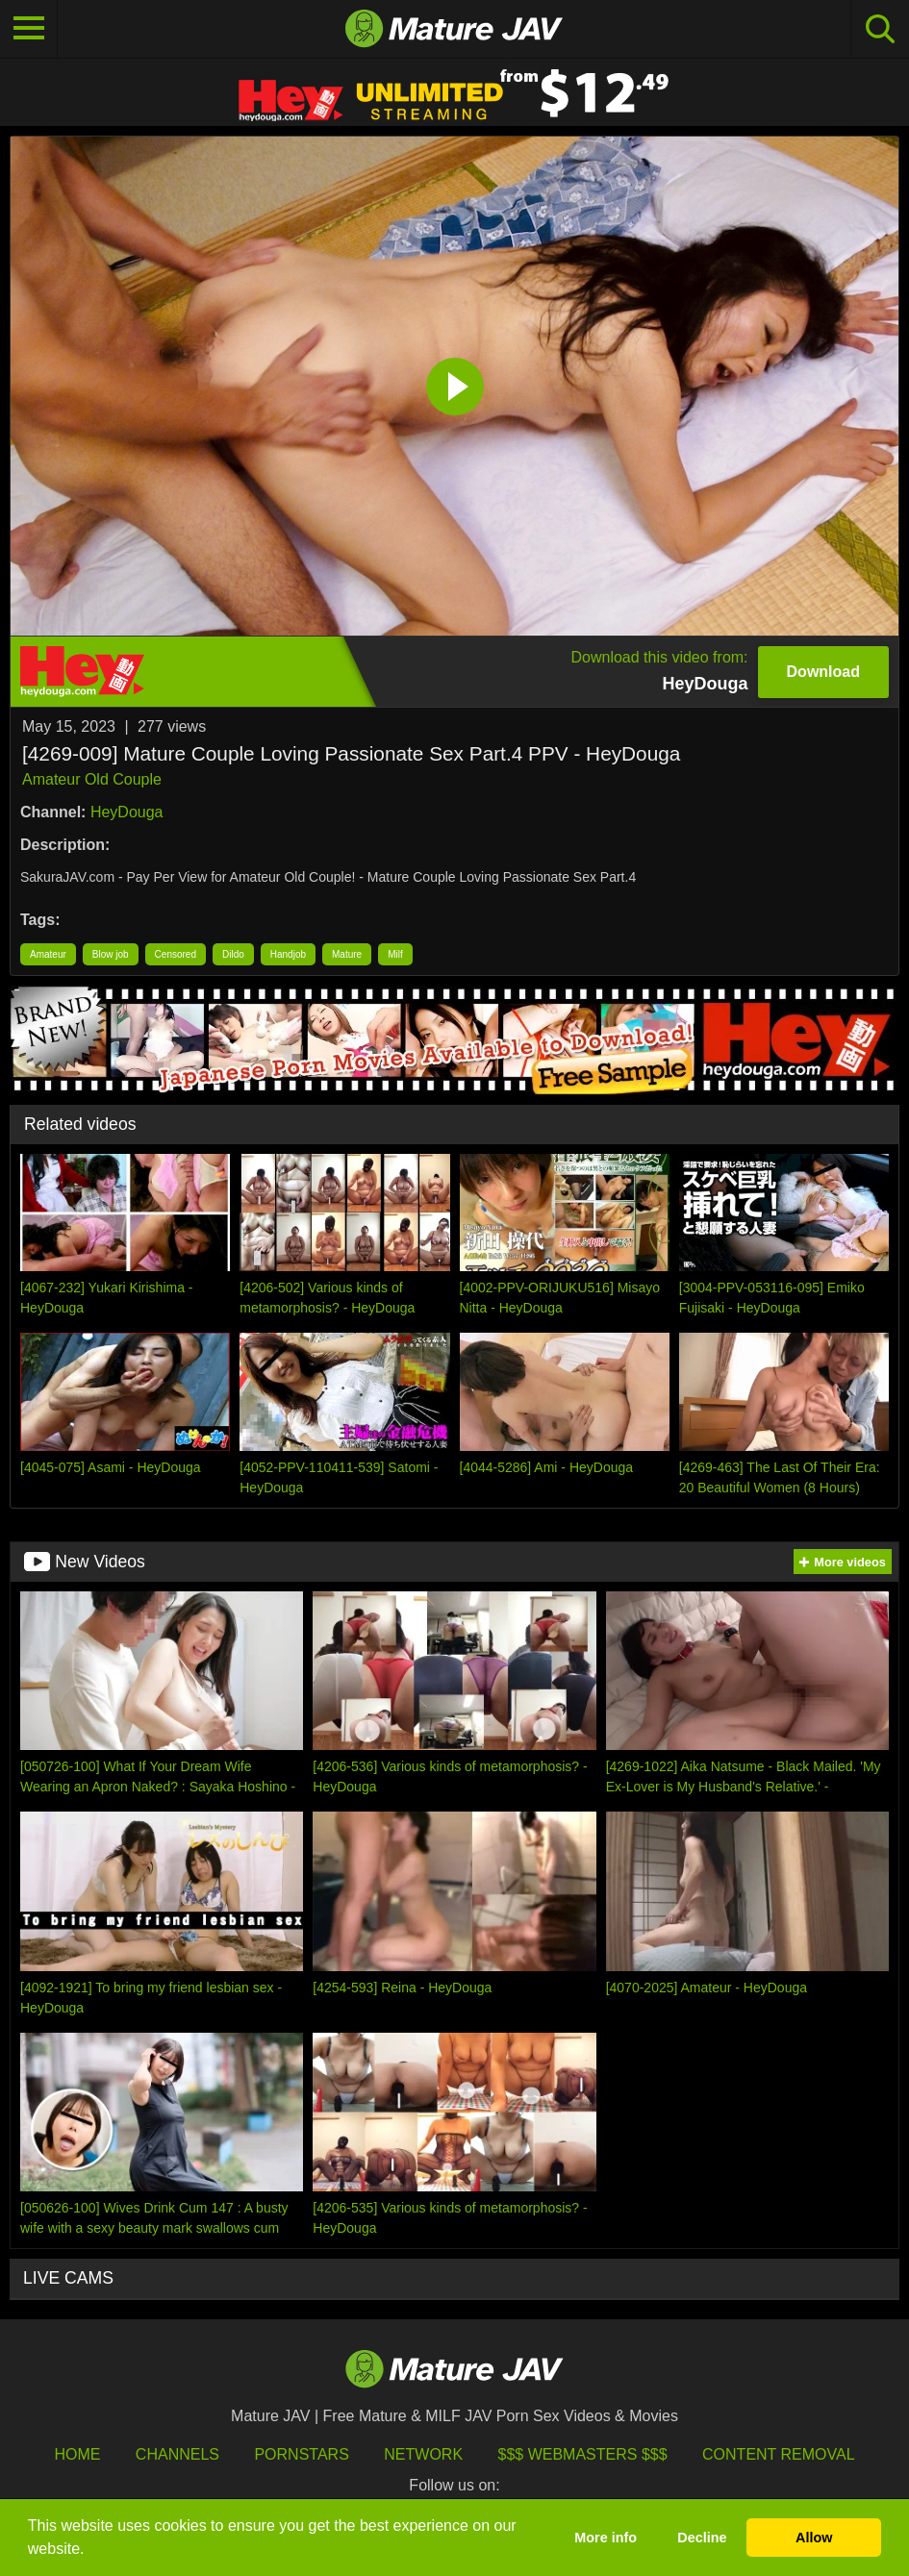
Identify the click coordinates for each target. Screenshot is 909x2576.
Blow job (110, 954)
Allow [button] (813, 2537)
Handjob (288, 954)
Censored (175, 954)
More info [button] (605, 2537)
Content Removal (778, 2454)
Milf (395, 954)
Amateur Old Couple (92, 779)
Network (423, 2454)
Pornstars (301, 2454)
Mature (347, 954)
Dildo (233, 954)
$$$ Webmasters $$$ (583, 2454)
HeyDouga (127, 812)
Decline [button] (701, 2537)
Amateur (48, 954)
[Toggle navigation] (29, 29)
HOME (77, 2454)
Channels (177, 2454)
